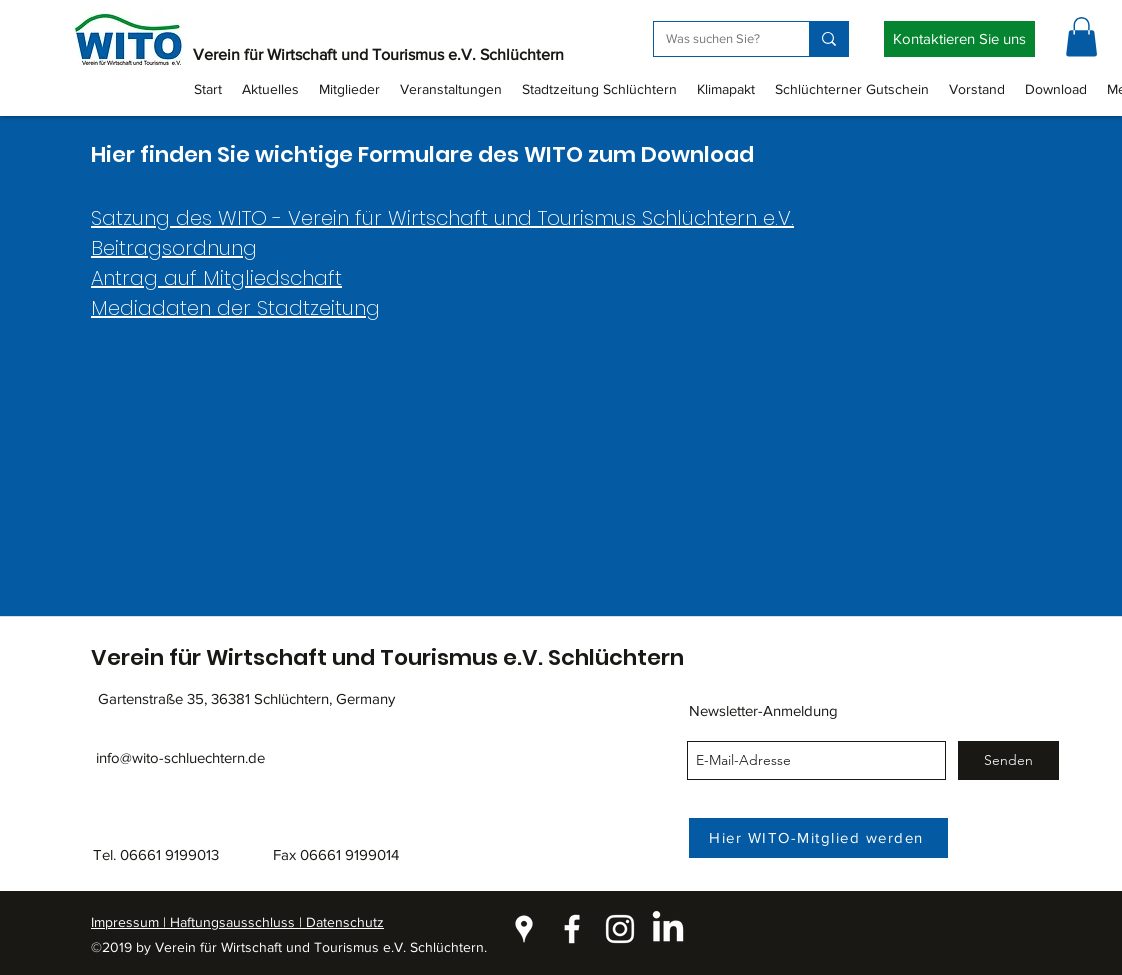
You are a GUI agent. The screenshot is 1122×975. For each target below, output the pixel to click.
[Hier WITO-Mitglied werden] (818, 838)
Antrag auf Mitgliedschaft (216, 278)
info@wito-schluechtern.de (180, 757)
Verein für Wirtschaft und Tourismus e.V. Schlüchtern (378, 54)
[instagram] (620, 929)
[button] (1081, 36)
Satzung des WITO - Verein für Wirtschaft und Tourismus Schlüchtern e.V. (442, 218)
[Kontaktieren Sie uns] (959, 39)
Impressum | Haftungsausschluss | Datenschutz (237, 922)
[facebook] (572, 929)
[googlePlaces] (524, 929)
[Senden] (1008, 760)
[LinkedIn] (668, 929)
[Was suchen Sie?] (716, 39)
